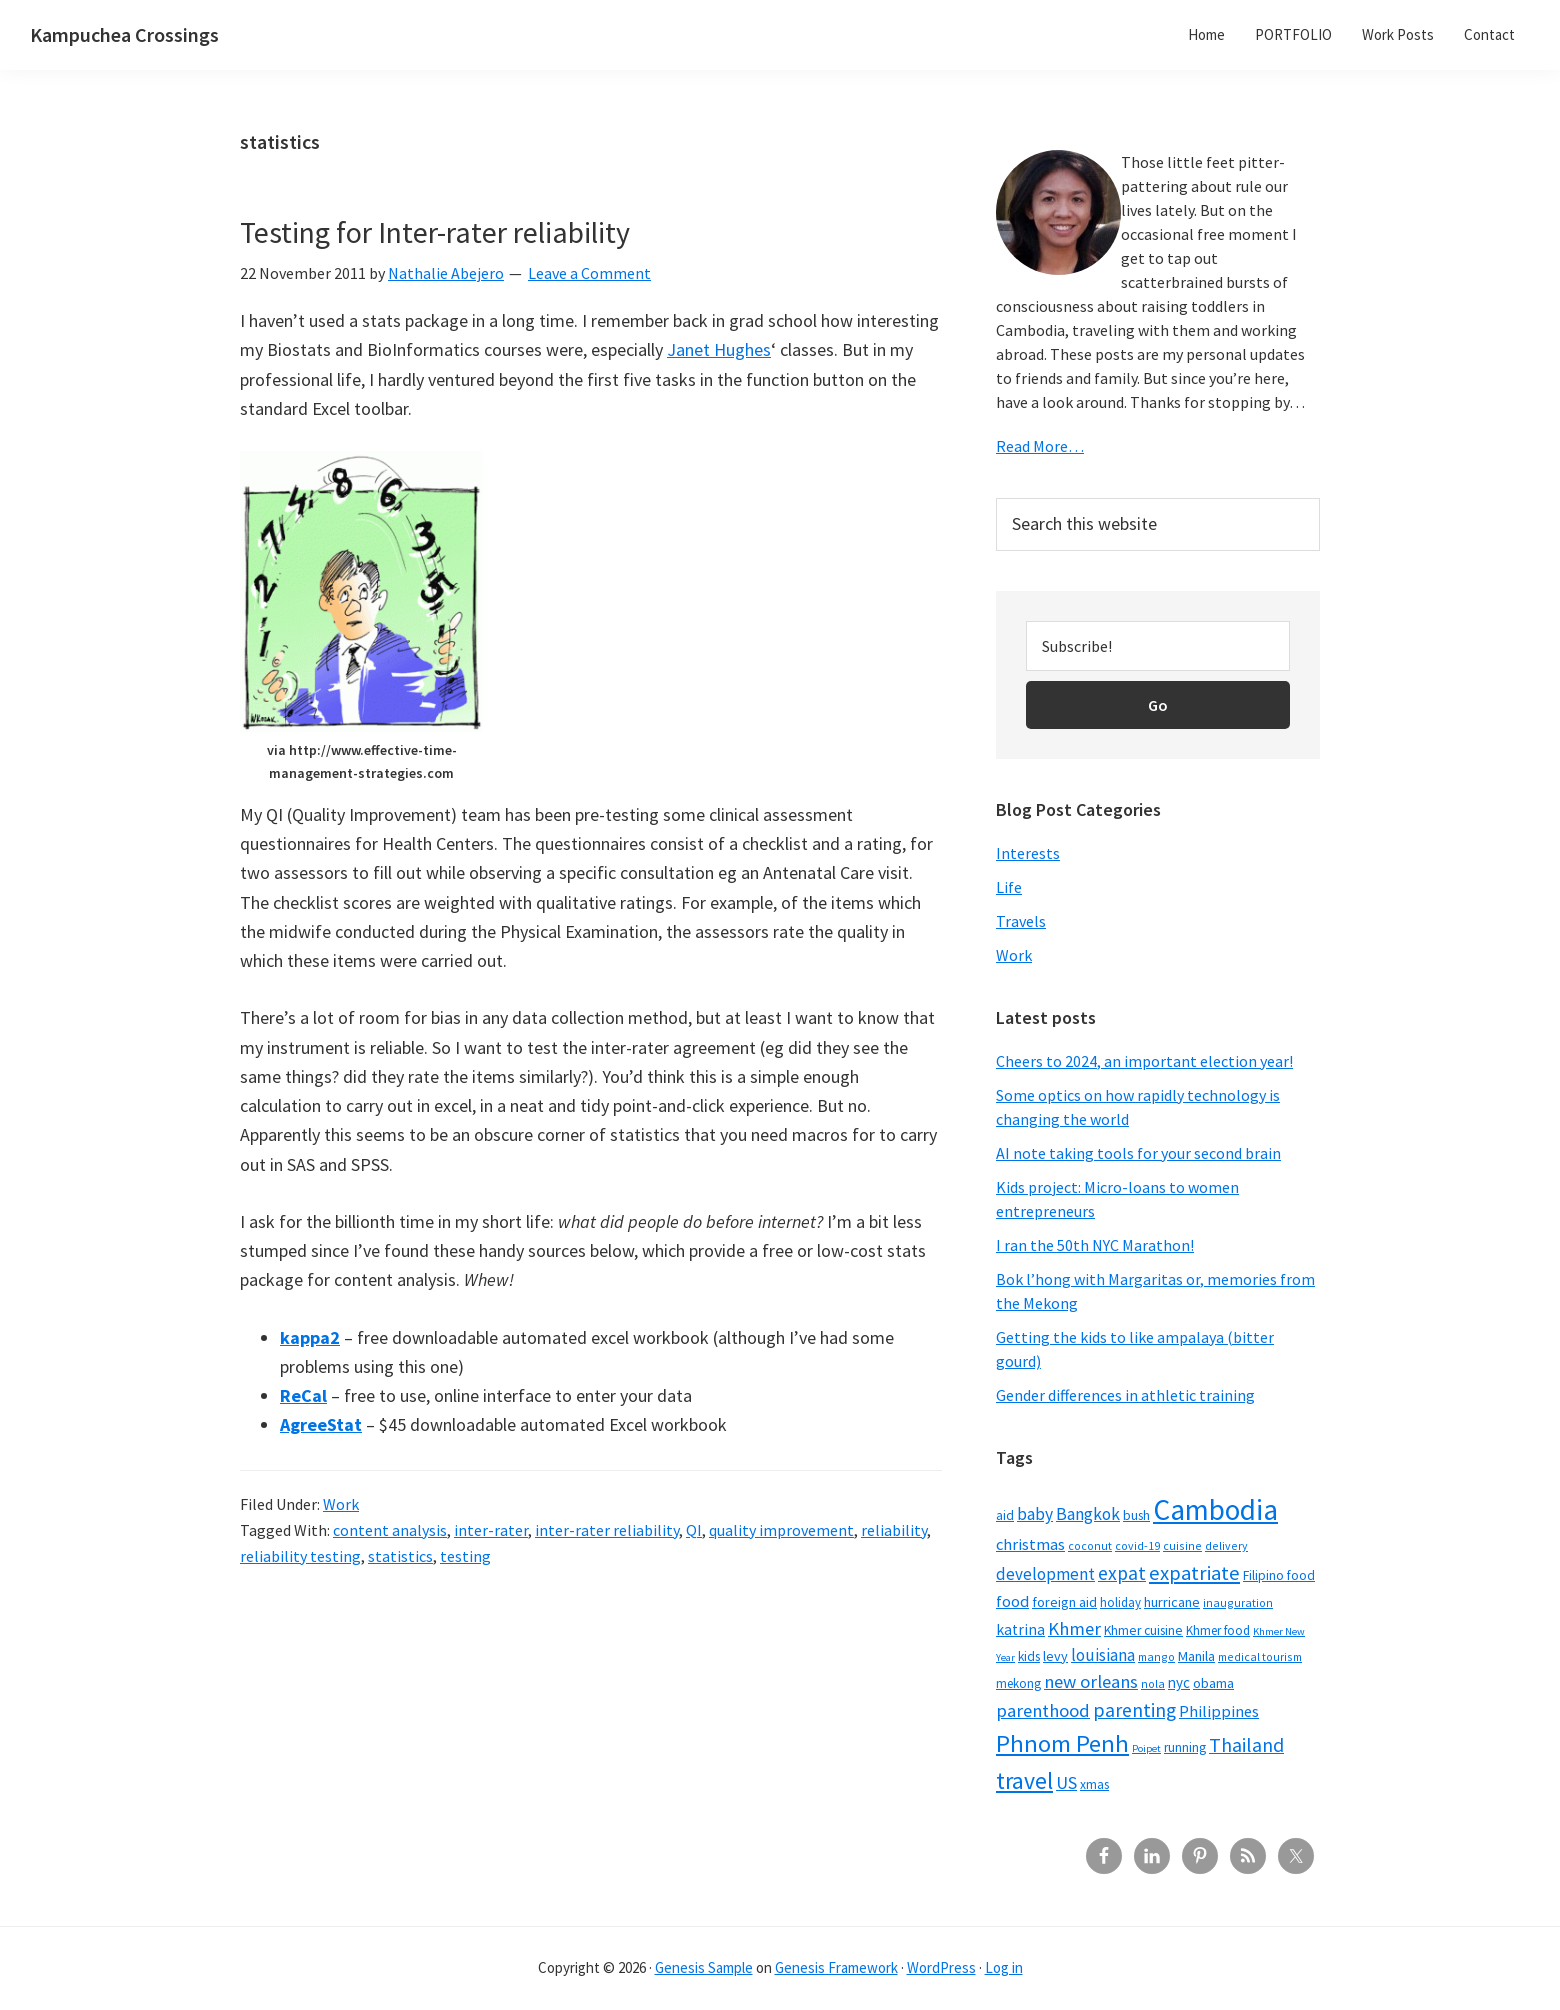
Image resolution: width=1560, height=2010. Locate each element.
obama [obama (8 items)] (1213, 1683)
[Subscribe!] (1158, 646)
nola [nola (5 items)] (1153, 1683)
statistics (400, 1556)
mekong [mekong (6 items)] (1018, 1683)
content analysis (390, 1530)
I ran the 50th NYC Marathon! (1095, 1245)
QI (694, 1530)
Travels (1021, 921)
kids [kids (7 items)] (1029, 1656)
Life (1009, 887)
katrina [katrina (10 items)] (1020, 1629)
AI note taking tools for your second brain (1138, 1153)
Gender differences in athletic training (1125, 1395)
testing (465, 1556)
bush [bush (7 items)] (1136, 1515)
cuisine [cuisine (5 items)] (1182, 1545)
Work (341, 1504)
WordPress (941, 1967)
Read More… (1040, 446)
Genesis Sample (704, 1967)
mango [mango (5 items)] (1156, 1656)
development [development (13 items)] (1045, 1574)
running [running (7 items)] (1185, 1747)
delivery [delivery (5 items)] (1226, 1545)
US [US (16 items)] (1066, 1782)
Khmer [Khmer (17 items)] (1074, 1628)
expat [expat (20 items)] (1122, 1573)
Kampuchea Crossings (124, 34)
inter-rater (491, 1530)
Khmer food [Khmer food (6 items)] (1218, 1630)
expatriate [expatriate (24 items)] (1194, 1573)
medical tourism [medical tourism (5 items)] (1260, 1656)
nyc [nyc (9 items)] (1179, 1682)
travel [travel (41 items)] (1024, 1780)
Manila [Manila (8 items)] (1196, 1656)
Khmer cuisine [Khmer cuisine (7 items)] (1143, 1630)
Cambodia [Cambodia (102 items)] (1215, 1509)
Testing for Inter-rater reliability (435, 232)
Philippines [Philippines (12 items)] (1219, 1711)
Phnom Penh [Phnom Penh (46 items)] (1062, 1743)
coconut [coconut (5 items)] (1090, 1545)
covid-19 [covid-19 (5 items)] (1137, 1545)
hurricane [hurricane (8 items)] (1172, 1602)
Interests (1028, 853)
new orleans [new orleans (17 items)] (1091, 1681)
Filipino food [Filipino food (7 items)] (1279, 1575)
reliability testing (300, 1556)
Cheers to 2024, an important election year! (1144, 1061)
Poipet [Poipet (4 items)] (1146, 1748)
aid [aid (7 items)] (1005, 1515)
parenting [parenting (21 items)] (1134, 1710)
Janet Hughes (719, 349)
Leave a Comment (589, 273)
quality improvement (781, 1530)
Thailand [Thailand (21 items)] (1246, 1745)
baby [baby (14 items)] (1035, 1514)
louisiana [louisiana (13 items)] (1103, 1655)
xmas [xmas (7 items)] (1094, 1784)
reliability (894, 1530)
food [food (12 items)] (1012, 1601)
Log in (1004, 1967)
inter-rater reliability (607, 1530)
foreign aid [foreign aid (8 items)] (1064, 1602)
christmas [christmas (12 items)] (1030, 1544)
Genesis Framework (836, 1967)
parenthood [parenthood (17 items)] (1043, 1710)
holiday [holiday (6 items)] (1120, 1602)
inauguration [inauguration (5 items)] (1238, 1602)
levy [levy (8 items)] (1055, 1656)
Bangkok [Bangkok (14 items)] (1088, 1514)
